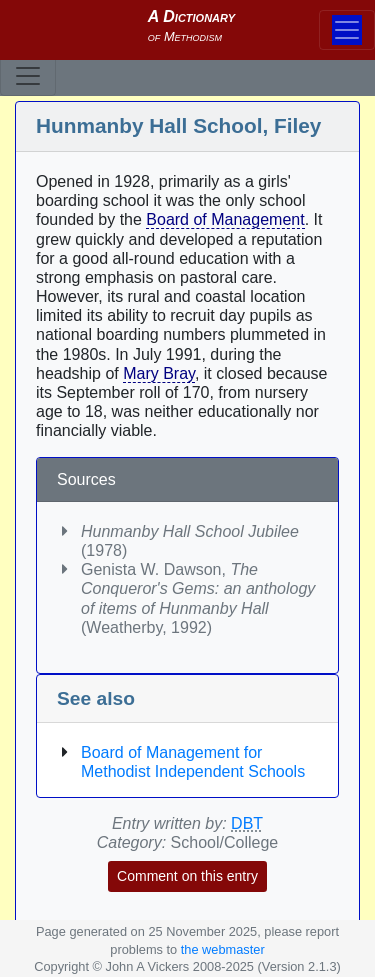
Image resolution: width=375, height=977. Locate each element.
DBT (247, 823)
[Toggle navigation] (28, 76)
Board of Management (225, 219)
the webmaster (223, 949)
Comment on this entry (187, 876)
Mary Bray (159, 373)
